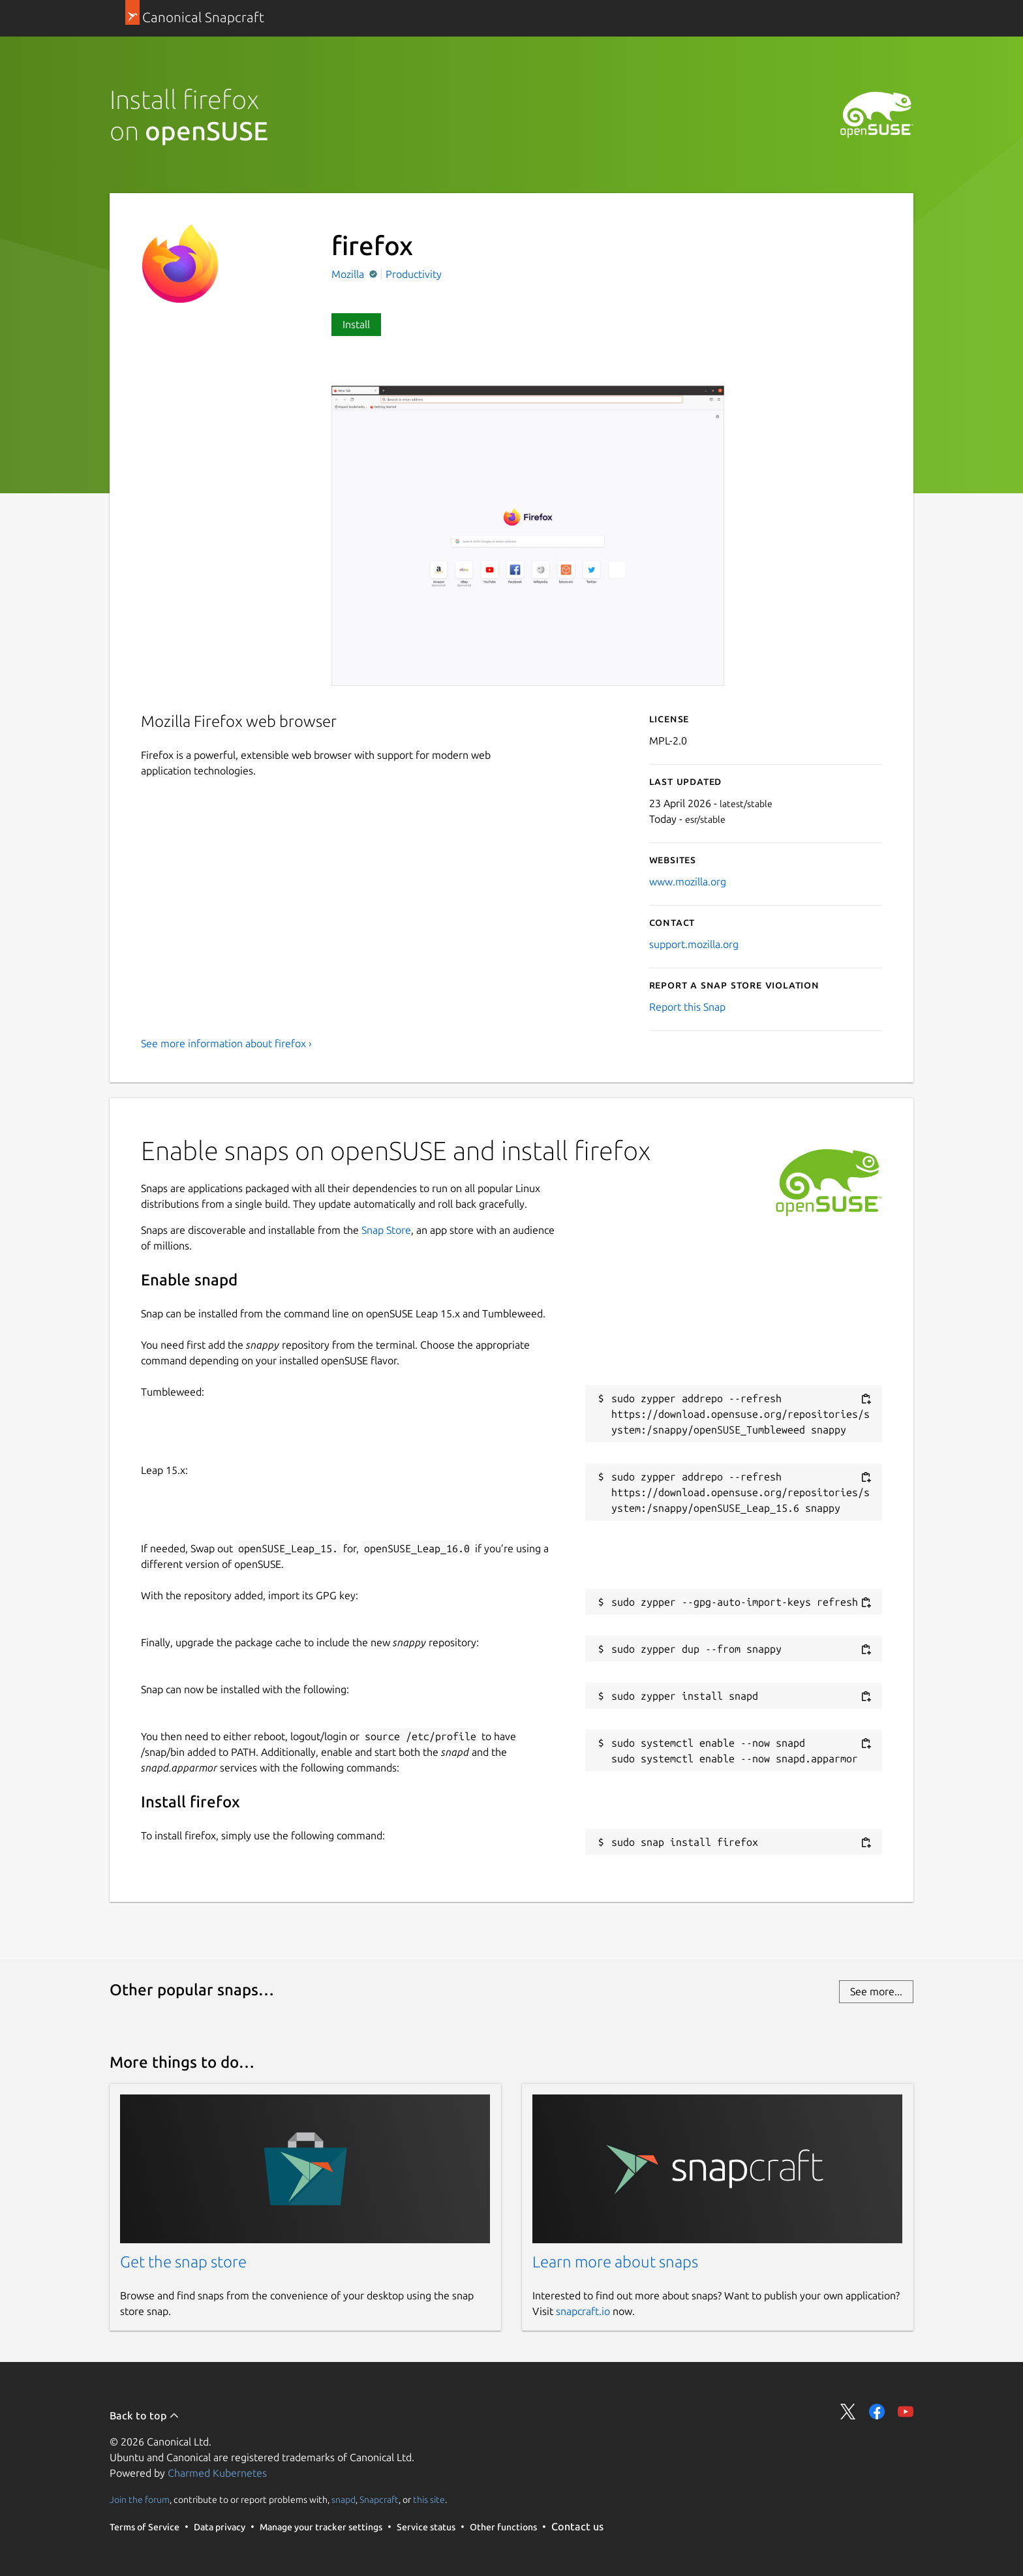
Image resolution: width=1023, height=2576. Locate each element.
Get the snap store (183, 2262)
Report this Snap (687, 1007)
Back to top (144, 2415)
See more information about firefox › (226, 1043)
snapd (343, 2499)
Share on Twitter (848, 2411)
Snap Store (386, 1230)
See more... (876, 1991)
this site (429, 2499)
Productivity (414, 274)
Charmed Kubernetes (217, 2473)
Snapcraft (379, 2499)
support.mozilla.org (694, 944)
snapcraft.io (583, 2311)
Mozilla (349, 274)
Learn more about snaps (615, 2262)
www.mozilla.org (687, 881)
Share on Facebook (877, 2411)
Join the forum (140, 2499)
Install (356, 324)
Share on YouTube (905, 2411)
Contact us (577, 2526)
